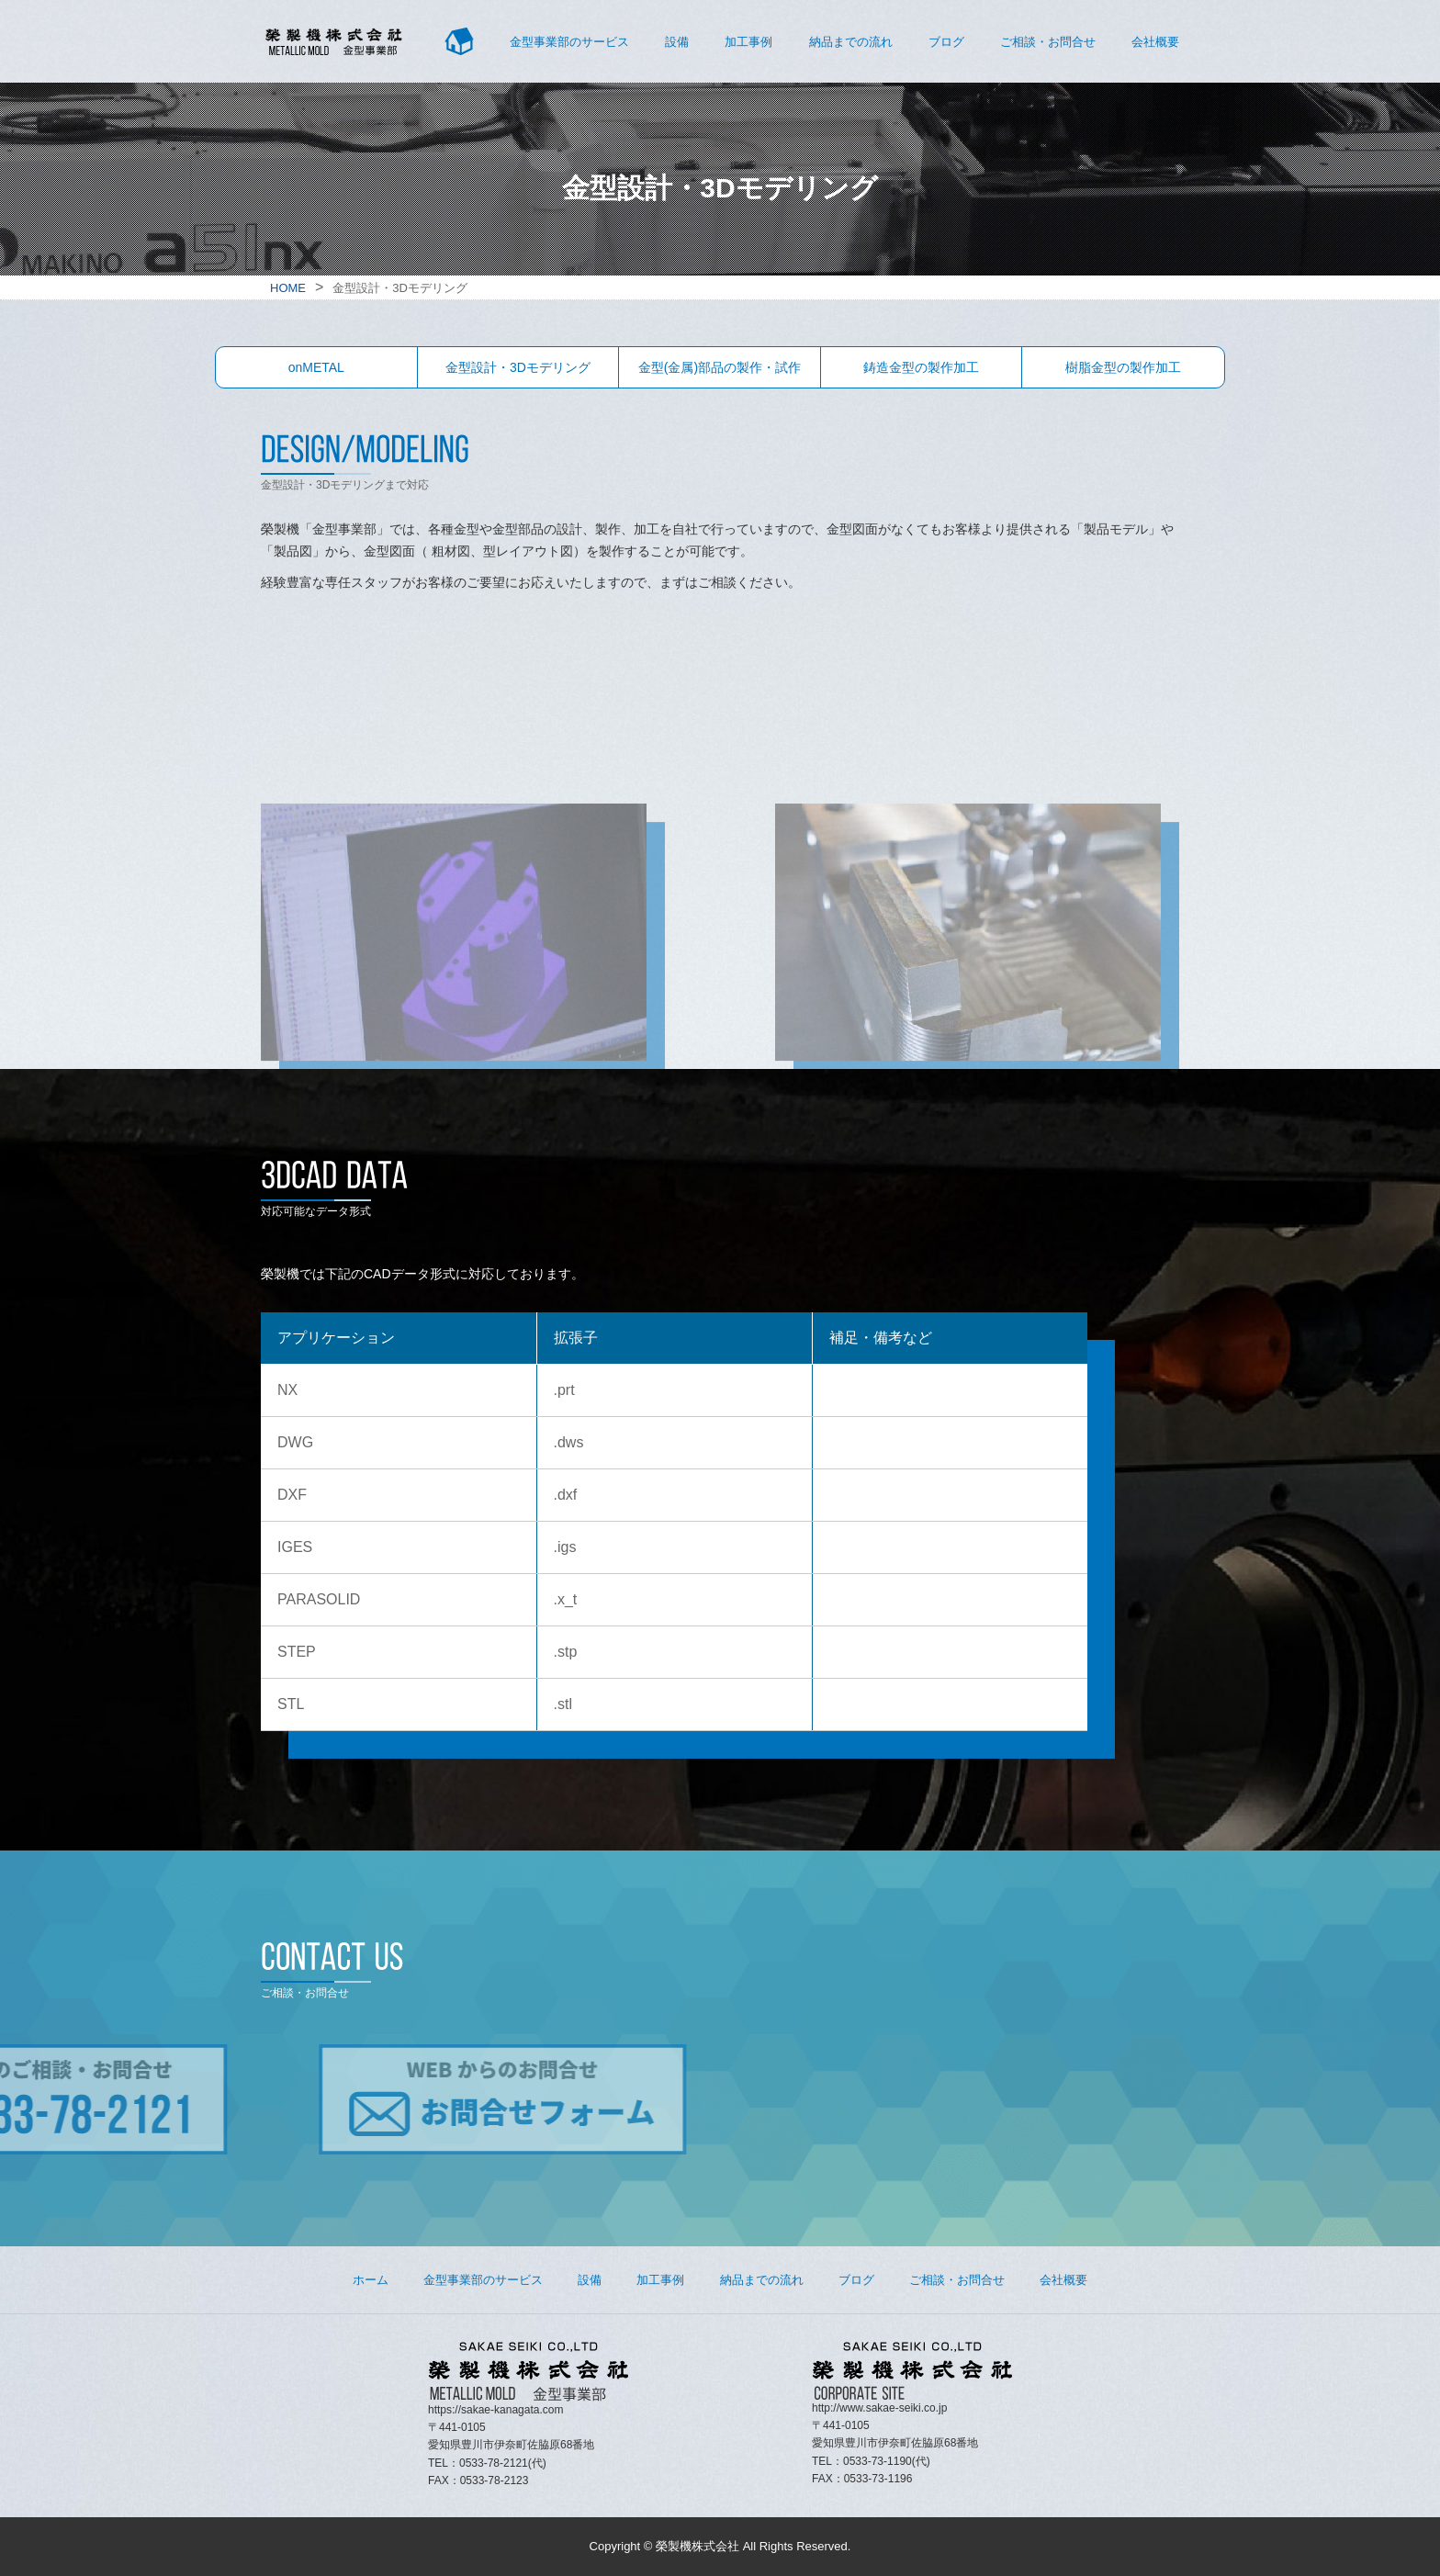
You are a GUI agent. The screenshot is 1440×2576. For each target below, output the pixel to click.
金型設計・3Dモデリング (518, 367)
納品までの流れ (851, 42)
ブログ (946, 42)
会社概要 (1155, 42)
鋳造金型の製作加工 (921, 367)
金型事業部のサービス (569, 42)
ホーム (370, 2280)
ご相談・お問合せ (1048, 42)
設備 (677, 42)
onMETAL (316, 367)
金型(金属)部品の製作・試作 (719, 367)
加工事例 (748, 42)
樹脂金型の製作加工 (1123, 367)
